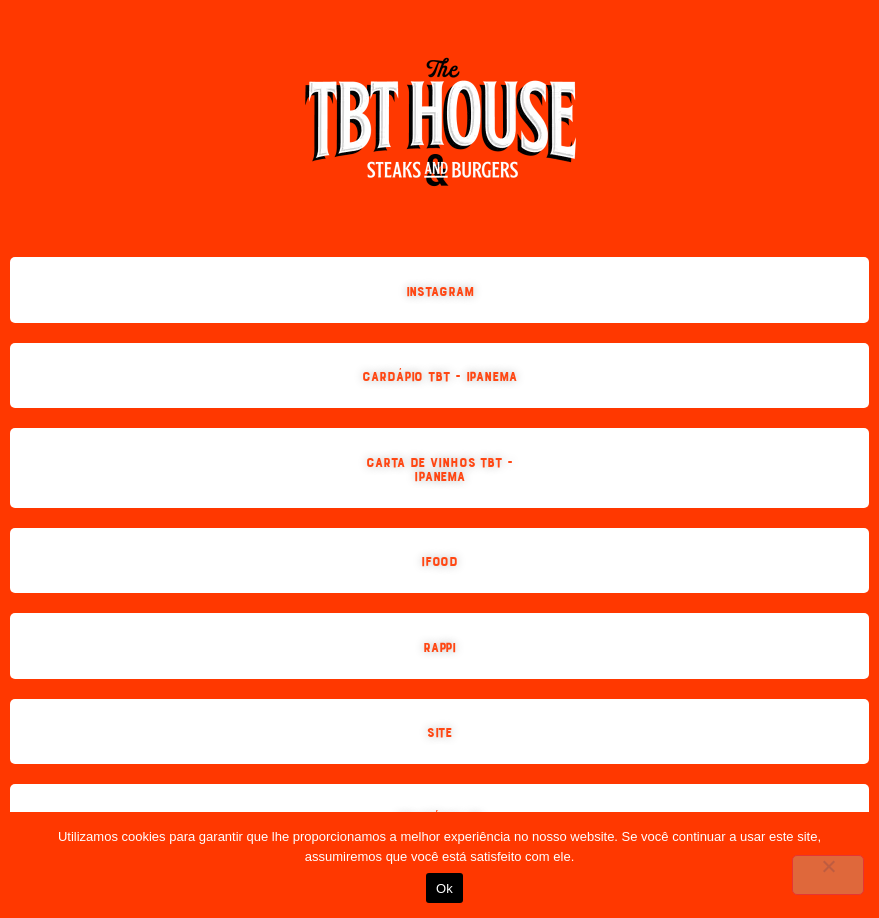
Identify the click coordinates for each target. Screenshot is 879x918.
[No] (828, 875)
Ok (444, 888)
